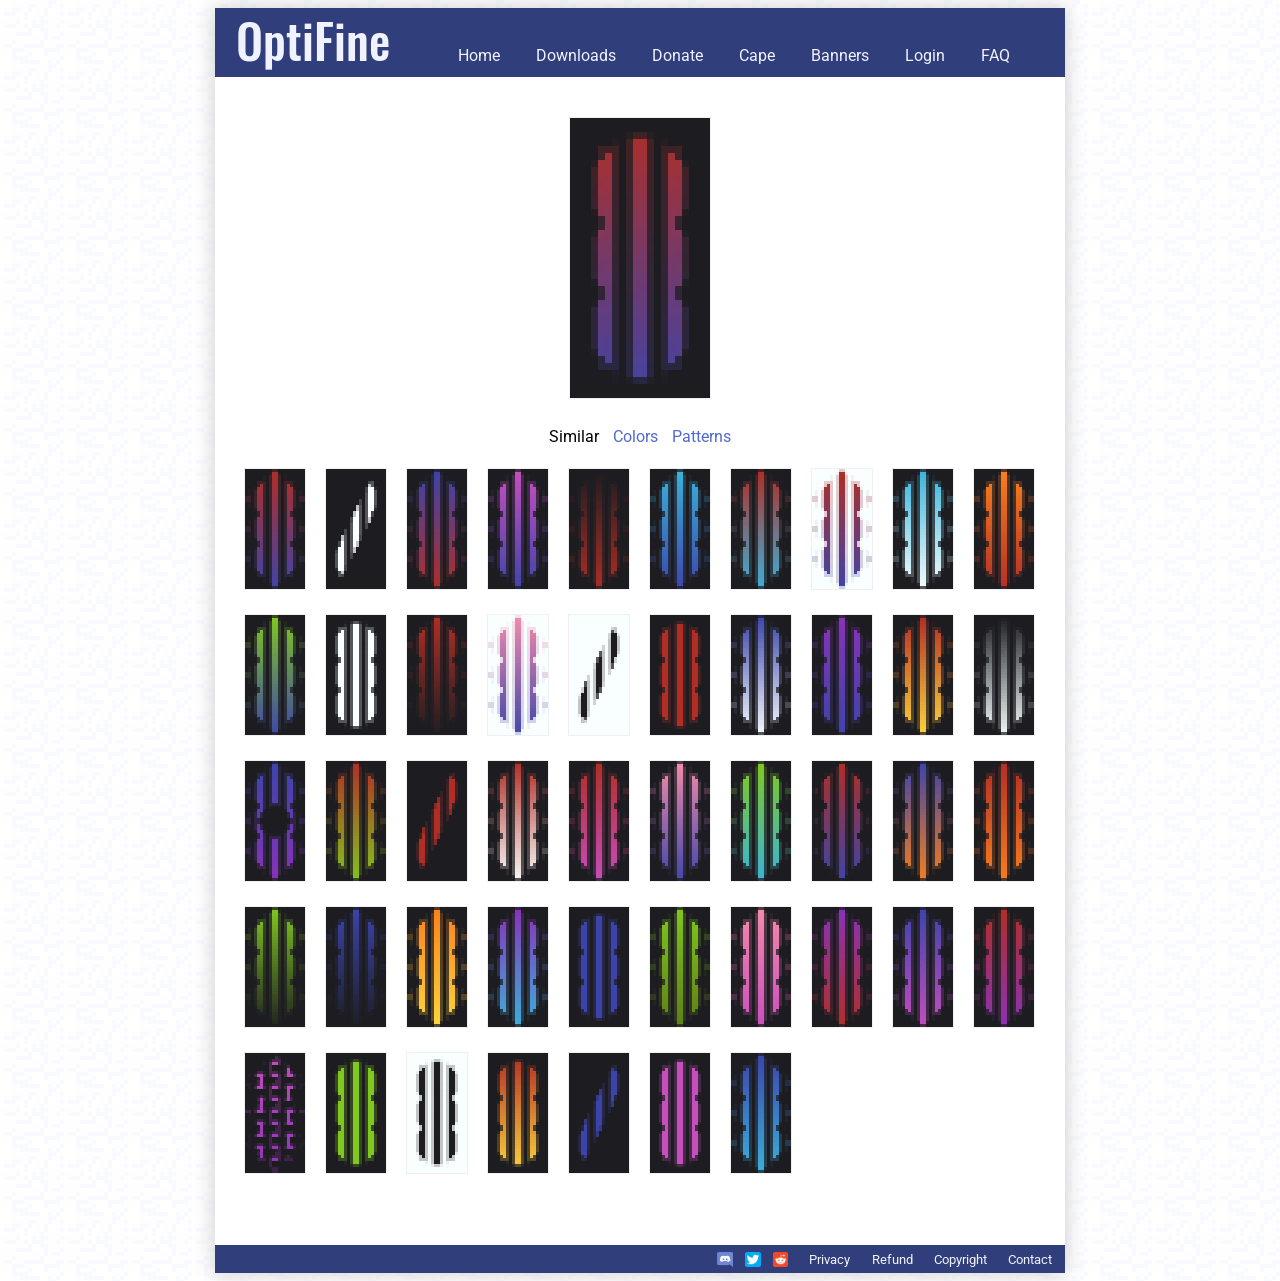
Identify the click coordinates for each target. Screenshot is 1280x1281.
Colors (635, 436)
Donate (677, 55)
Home (479, 55)
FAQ (995, 55)
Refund (892, 1259)
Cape (757, 55)
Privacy (829, 1259)
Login (925, 55)
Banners (840, 55)
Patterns (701, 436)
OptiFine (313, 39)
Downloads (576, 55)
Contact (1030, 1259)
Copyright (960, 1259)
